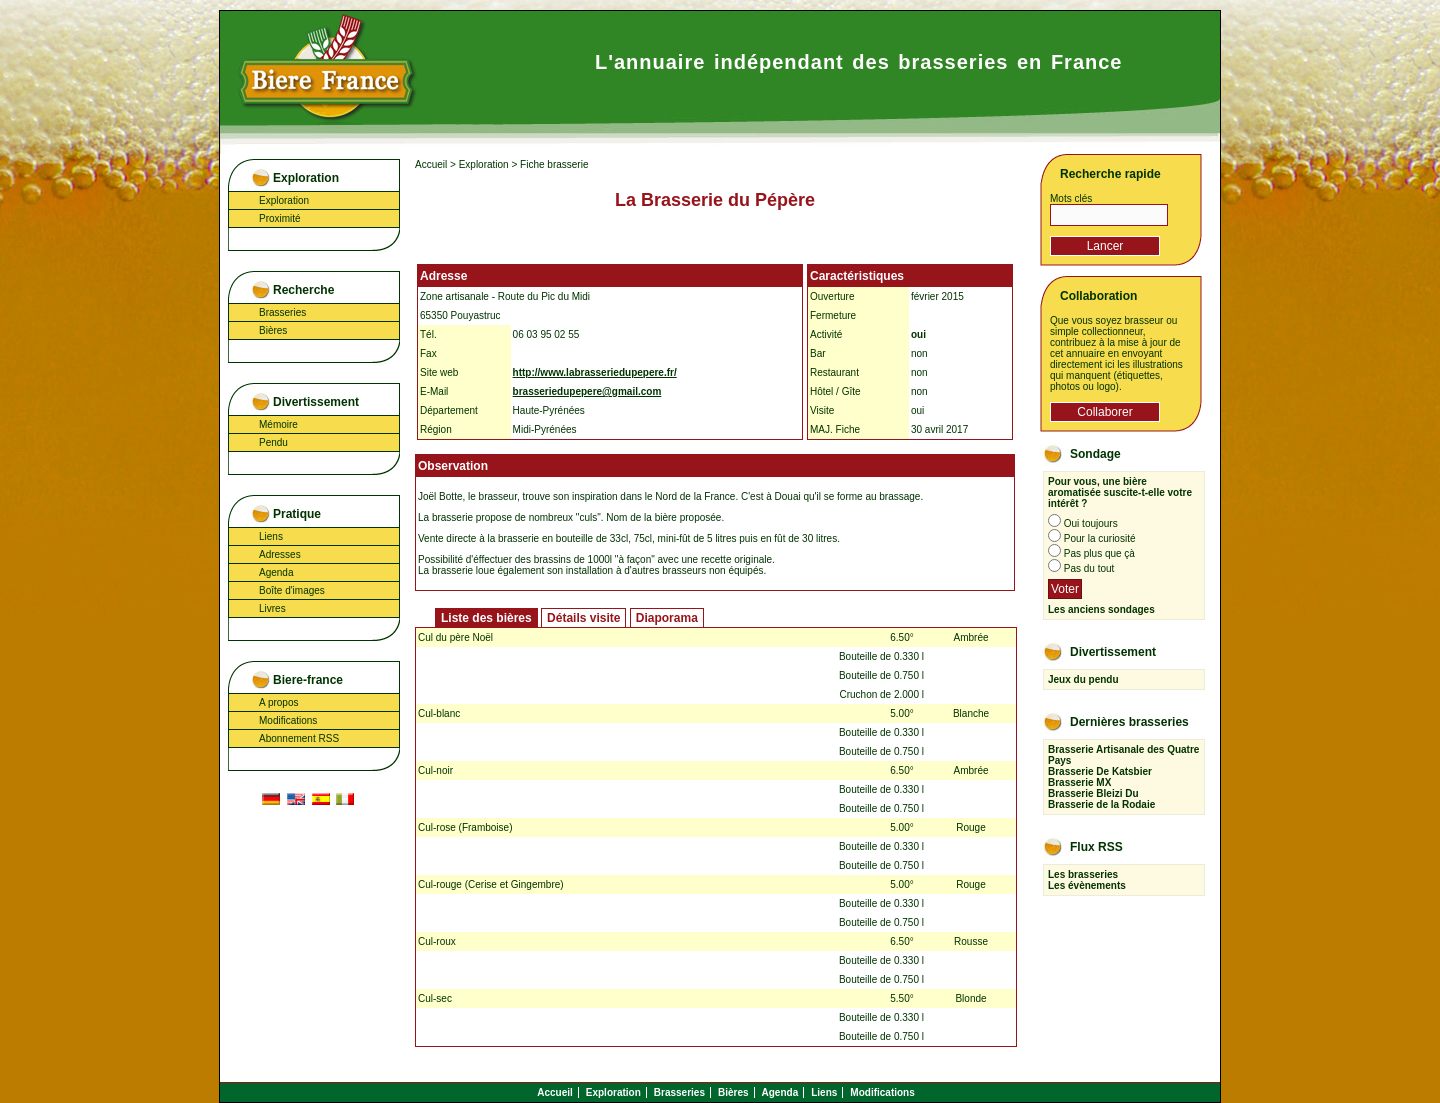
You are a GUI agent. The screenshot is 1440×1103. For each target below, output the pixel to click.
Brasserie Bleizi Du (1093, 793)
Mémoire (278, 424)
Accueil (431, 164)
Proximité (280, 218)
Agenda (276, 572)
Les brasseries (1083, 874)
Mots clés (1071, 198)
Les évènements (1087, 885)
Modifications (288, 720)
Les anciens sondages (1101, 609)
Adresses (280, 554)
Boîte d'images (292, 590)
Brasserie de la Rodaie (1101, 804)
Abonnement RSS (299, 738)
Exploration (284, 200)
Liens (271, 536)
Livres (272, 608)
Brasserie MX (1079, 782)
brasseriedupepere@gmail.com (587, 391)
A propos (278, 702)
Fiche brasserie (554, 164)
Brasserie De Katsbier (1100, 771)
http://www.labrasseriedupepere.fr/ (595, 372)
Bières (273, 330)
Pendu (273, 442)
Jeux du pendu (1083, 679)
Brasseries (282, 312)
